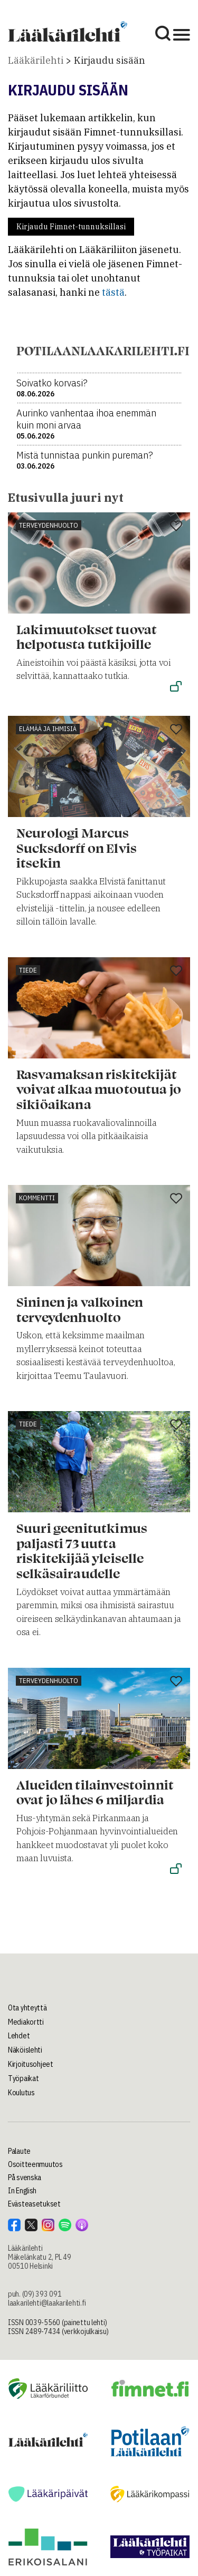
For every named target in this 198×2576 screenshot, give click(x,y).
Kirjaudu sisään (109, 60)
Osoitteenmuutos (35, 2164)
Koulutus (21, 2092)
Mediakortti (26, 2022)
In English (22, 2190)
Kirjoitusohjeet (30, 2064)
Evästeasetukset (34, 2204)
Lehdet (19, 2035)
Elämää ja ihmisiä (48, 728)
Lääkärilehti (35, 60)
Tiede (28, 970)
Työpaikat (23, 2078)
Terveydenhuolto (48, 525)
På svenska (24, 2177)
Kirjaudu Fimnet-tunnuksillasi (71, 226)
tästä (113, 292)
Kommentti (37, 1197)
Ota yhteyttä (27, 2008)
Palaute (19, 2151)
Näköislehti (25, 2050)
